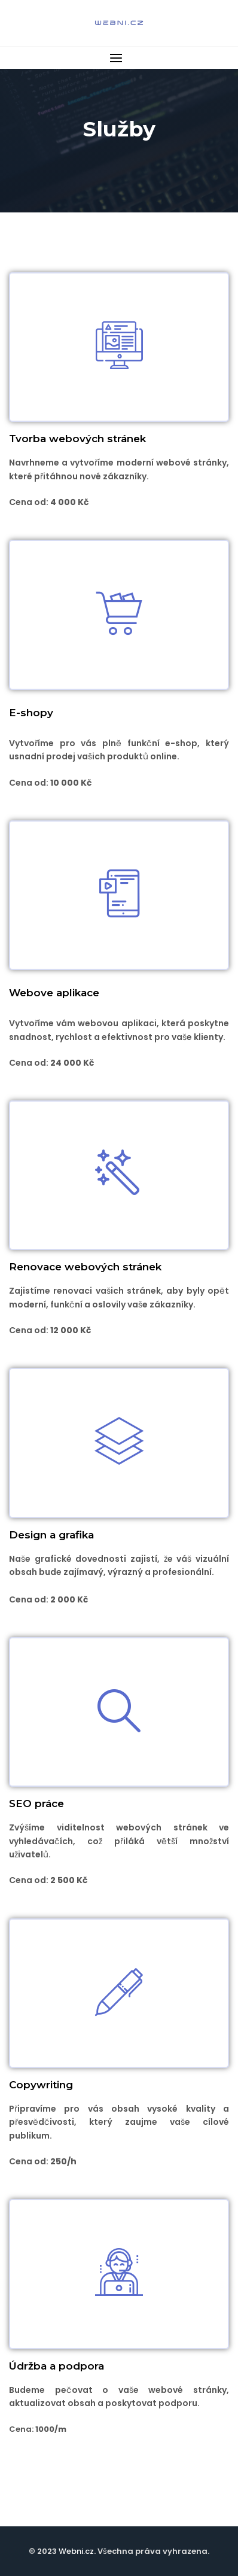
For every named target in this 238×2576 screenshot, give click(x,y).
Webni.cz (76, 2551)
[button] (119, 58)
